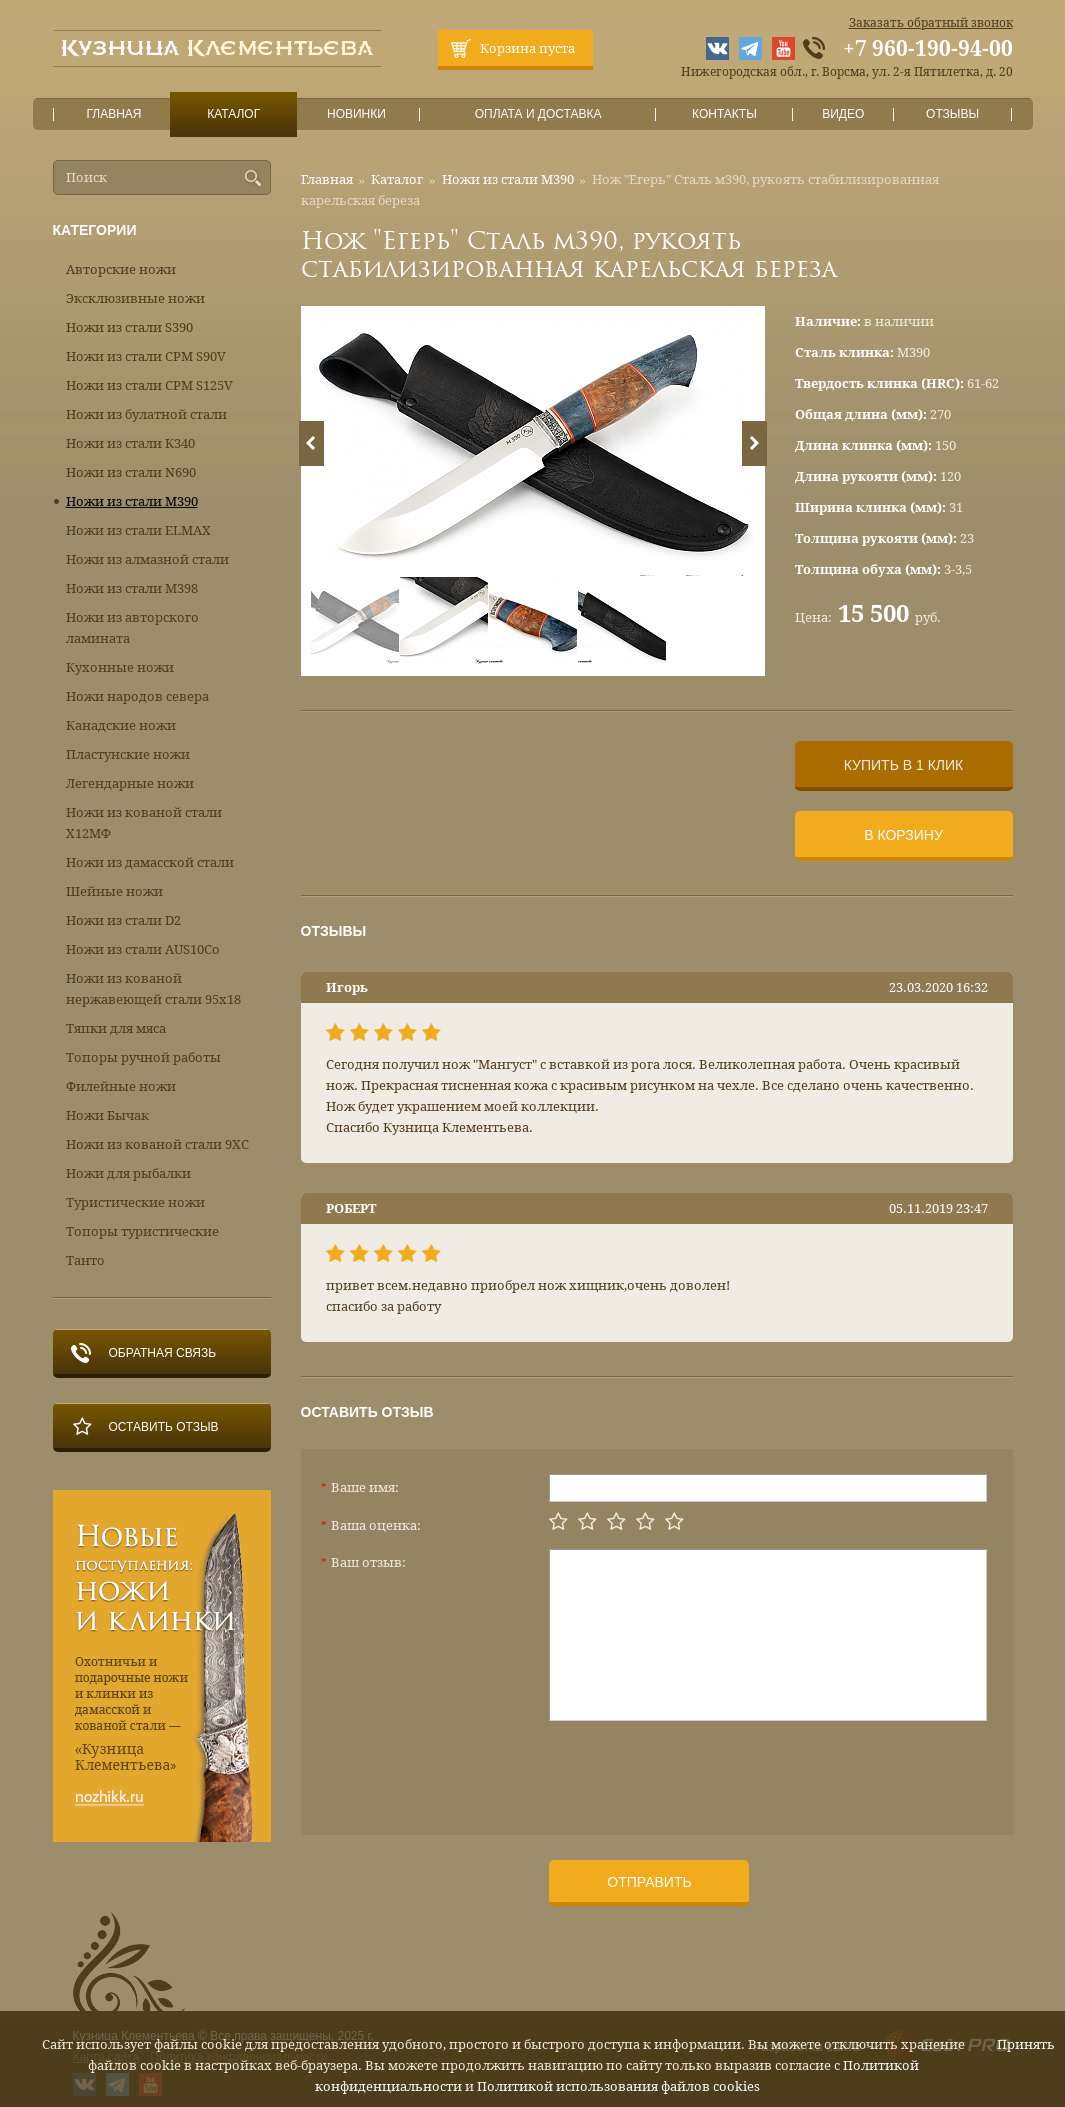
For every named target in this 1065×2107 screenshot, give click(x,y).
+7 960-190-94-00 (928, 49)
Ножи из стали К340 (130, 443)
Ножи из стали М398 (132, 588)
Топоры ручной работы (143, 1057)
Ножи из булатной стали (146, 414)
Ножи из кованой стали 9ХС (157, 1144)
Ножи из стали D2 (123, 920)
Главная (114, 114)
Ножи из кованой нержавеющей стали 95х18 (153, 989)
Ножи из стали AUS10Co (143, 949)
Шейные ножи (114, 891)
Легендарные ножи (130, 783)
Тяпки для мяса (116, 1028)
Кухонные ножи (120, 667)
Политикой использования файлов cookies (618, 2086)
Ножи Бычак (107, 1115)
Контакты (724, 114)
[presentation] (701, 1770)
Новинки (356, 114)
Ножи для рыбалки (128, 1173)
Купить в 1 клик (903, 765)
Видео (843, 114)
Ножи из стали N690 (131, 472)
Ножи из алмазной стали (147, 559)
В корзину (903, 835)
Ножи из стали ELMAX (138, 530)
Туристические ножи (135, 1202)
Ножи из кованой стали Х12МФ (144, 823)
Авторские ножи (121, 269)
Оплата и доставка (538, 114)
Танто (85, 1260)
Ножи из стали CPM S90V (146, 356)
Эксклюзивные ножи (135, 298)
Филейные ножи (121, 1086)
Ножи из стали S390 (129, 327)
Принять (1026, 2044)
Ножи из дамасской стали (150, 862)
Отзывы (952, 114)
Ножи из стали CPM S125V (149, 385)
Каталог (233, 114)
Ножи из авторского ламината (132, 628)
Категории (95, 230)
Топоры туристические (142, 1231)
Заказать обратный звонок (931, 23)
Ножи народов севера (137, 696)
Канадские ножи (121, 725)
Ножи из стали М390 (508, 179)
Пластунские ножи (128, 754)
